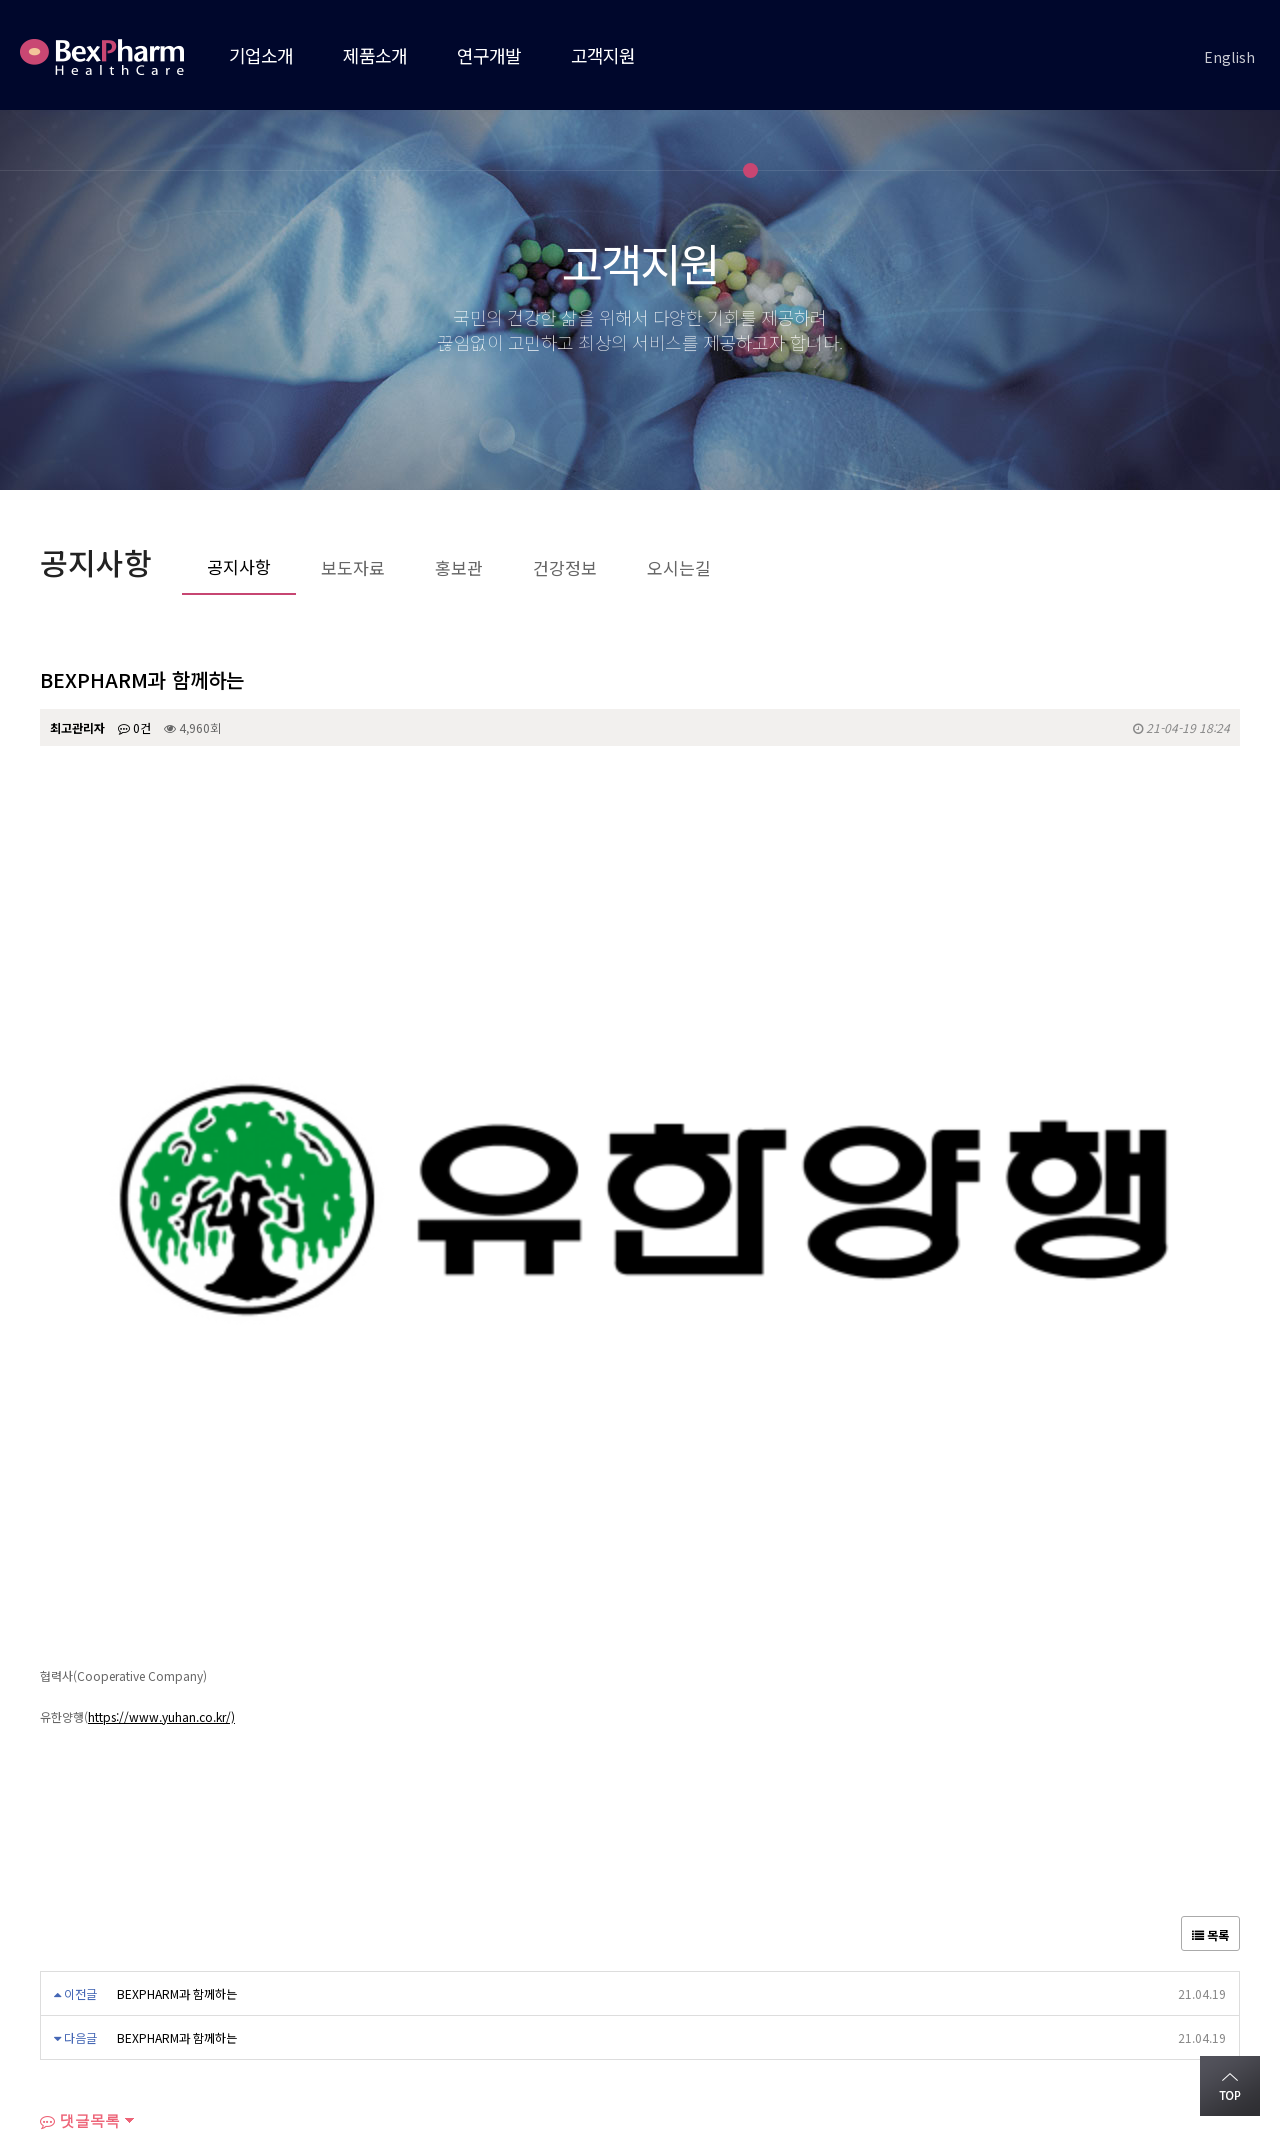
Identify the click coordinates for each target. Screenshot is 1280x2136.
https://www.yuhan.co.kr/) (161, 1281)
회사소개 (68, 1944)
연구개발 (489, 55)
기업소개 (261, 55)
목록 (1210, 1499)
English (1229, 57)
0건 (134, 727)
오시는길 (163, 1944)
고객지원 (603, 55)
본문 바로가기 (0, 0)
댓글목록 (80, 1685)
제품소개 (375, 55)
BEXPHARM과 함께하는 (177, 1558)
